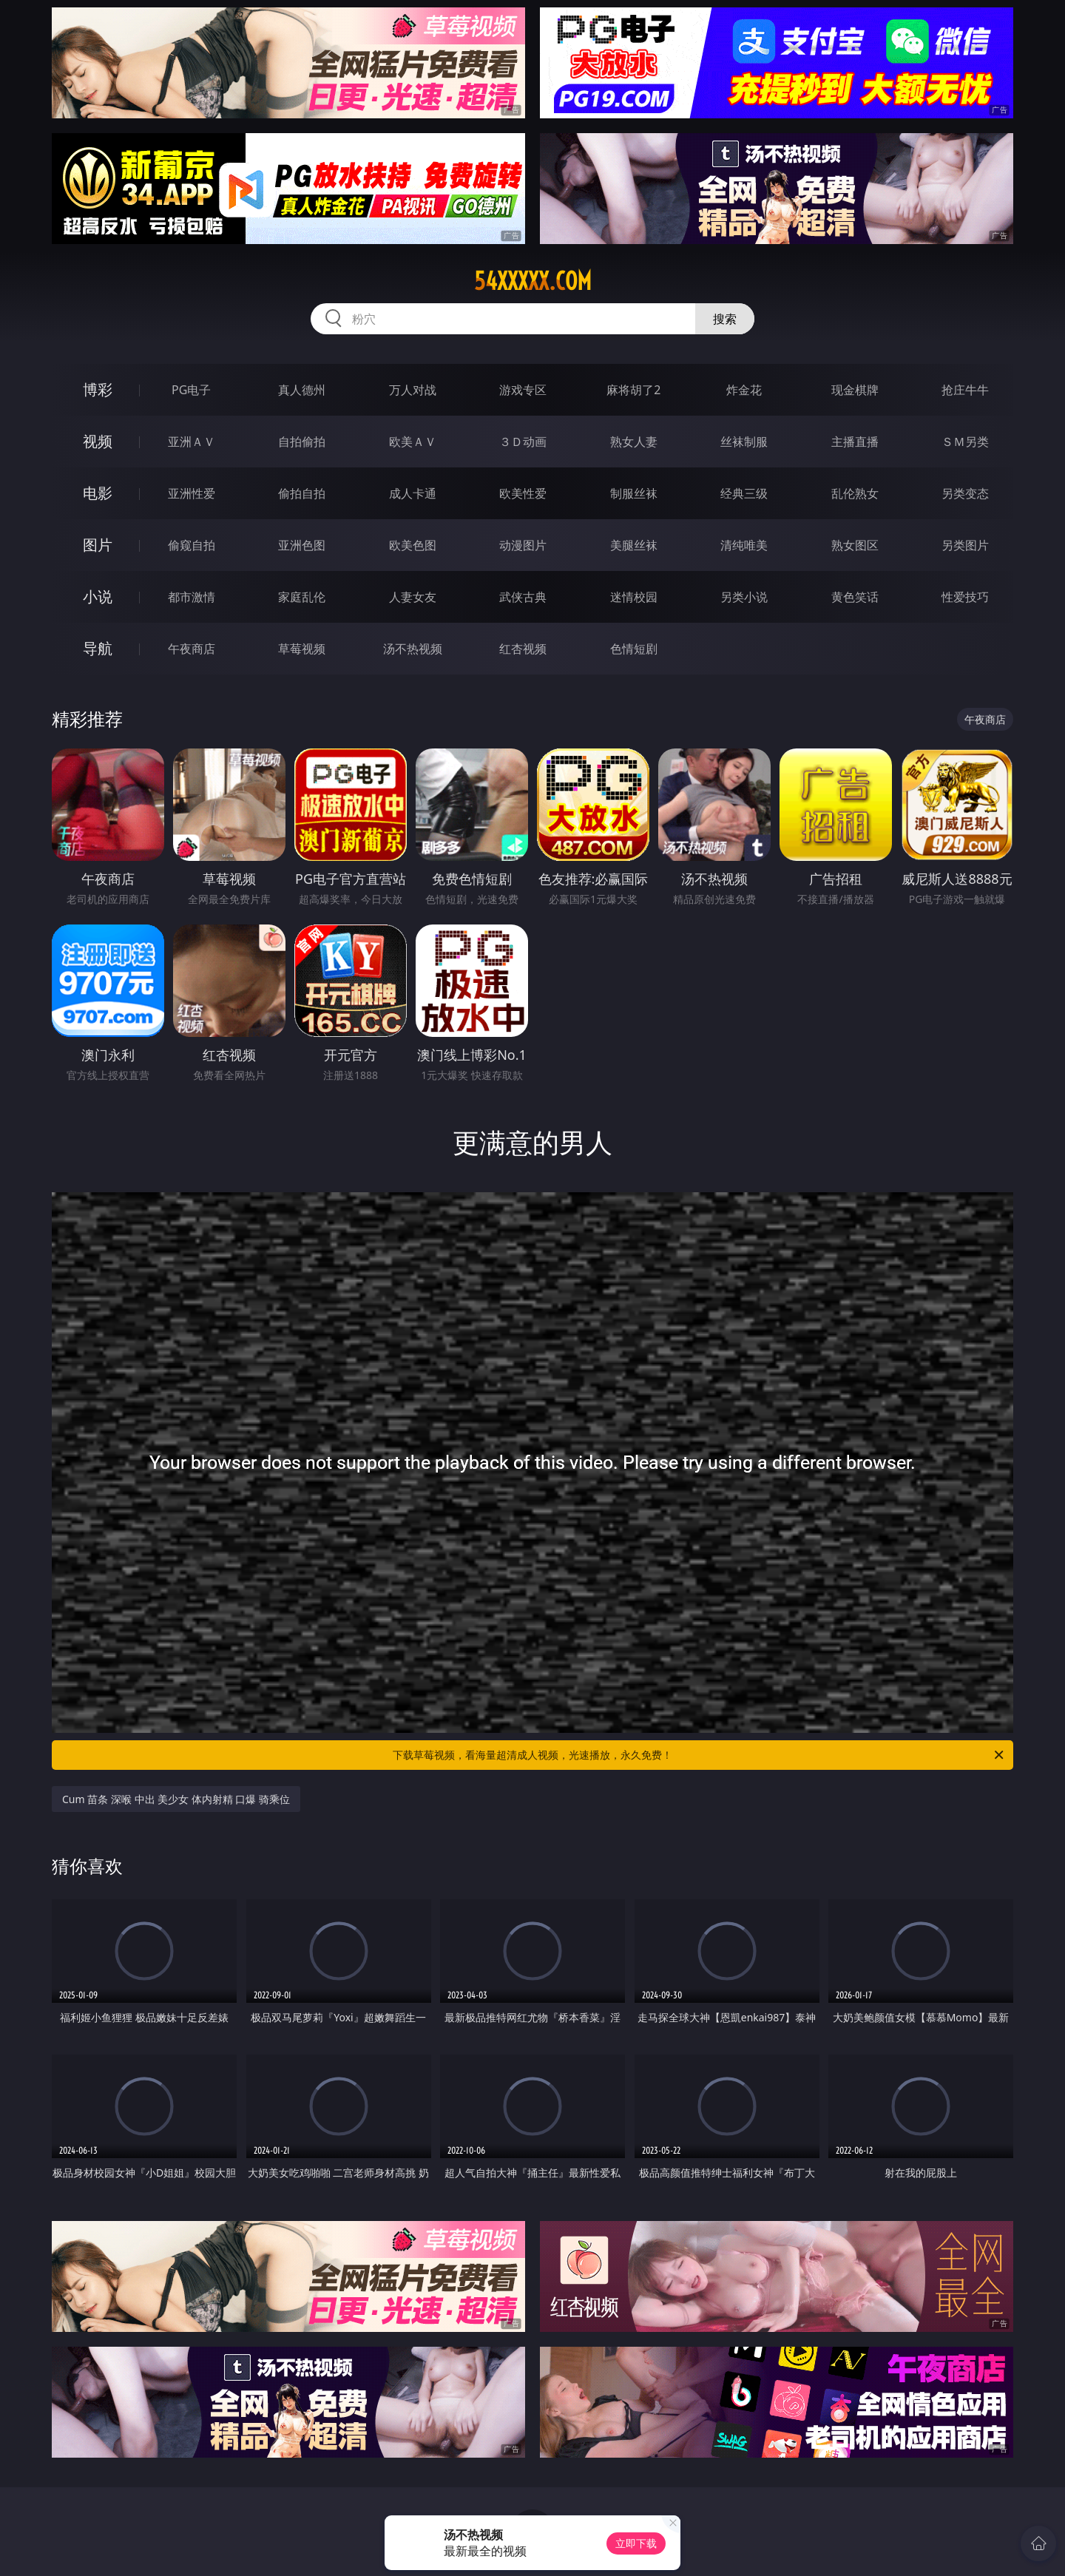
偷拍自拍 (301, 493)
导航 (97, 648)
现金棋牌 (855, 390)
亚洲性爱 (191, 493)
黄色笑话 (855, 597)
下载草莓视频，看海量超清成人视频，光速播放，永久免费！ (699, 1755)
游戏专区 (523, 390)
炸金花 (744, 390)
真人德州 (301, 390)
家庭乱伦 (301, 597)
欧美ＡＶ (412, 441)
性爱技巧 (965, 597)
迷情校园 (633, 597)
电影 (97, 493)
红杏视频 (523, 648)
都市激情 (191, 597)
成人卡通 (412, 493)
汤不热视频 (412, 648)
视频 (97, 441)
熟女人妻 (633, 441)
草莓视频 (301, 648)
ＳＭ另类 (965, 441)
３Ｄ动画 (523, 441)
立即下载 (636, 2543)
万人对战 (412, 390)
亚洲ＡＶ (191, 441)
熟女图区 (855, 545)
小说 (97, 596)
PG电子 (191, 390)
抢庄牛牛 (965, 390)
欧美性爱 (523, 493)
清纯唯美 (744, 545)
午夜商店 (191, 648)
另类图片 (965, 545)
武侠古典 (523, 597)
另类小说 (744, 597)
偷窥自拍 (191, 545)
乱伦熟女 (855, 493)
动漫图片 (523, 545)
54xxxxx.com (533, 281)
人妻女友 (412, 597)
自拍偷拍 (301, 441)
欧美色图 (412, 545)
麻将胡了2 (633, 390)
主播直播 (855, 441)
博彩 (97, 389)
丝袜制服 (744, 441)
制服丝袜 (633, 493)
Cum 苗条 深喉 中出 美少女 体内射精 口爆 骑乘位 (176, 1799)
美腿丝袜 (633, 545)
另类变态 (965, 493)
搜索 (725, 319)
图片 (97, 545)
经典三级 (744, 493)
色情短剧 (633, 648)
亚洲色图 (301, 545)
